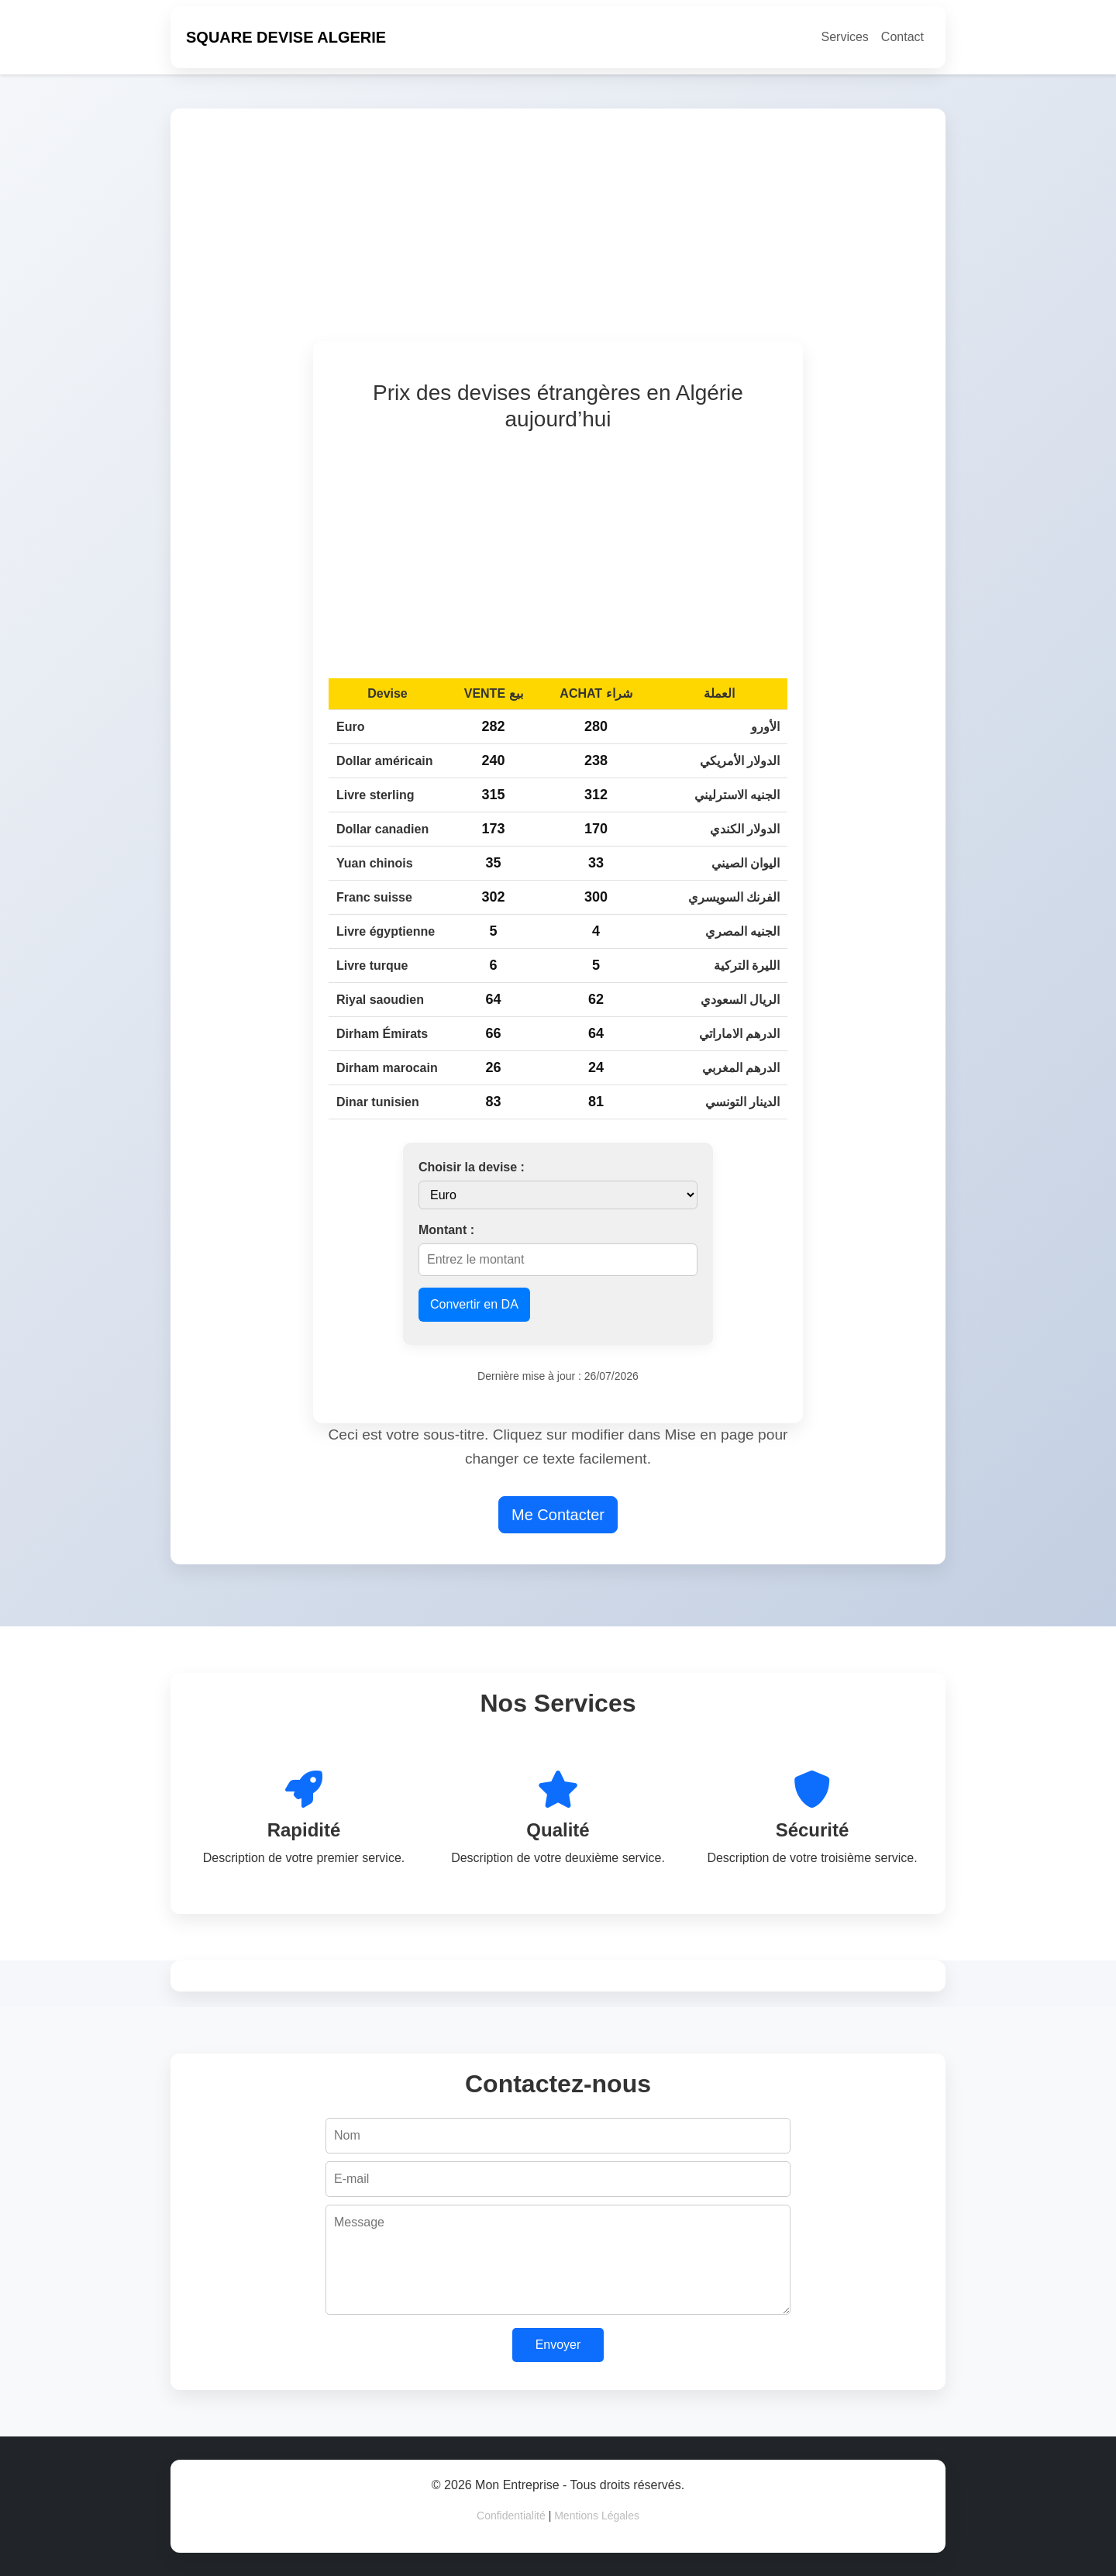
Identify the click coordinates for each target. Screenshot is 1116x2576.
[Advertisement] (644, 232)
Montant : (446, 1229)
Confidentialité (511, 2515)
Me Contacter (558, 1514)
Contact (902, 36)
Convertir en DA (474, 1304)
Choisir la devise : (471, 1167)
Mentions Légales (596, 2515)
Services (845, 36)
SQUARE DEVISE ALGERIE (286, 37)
